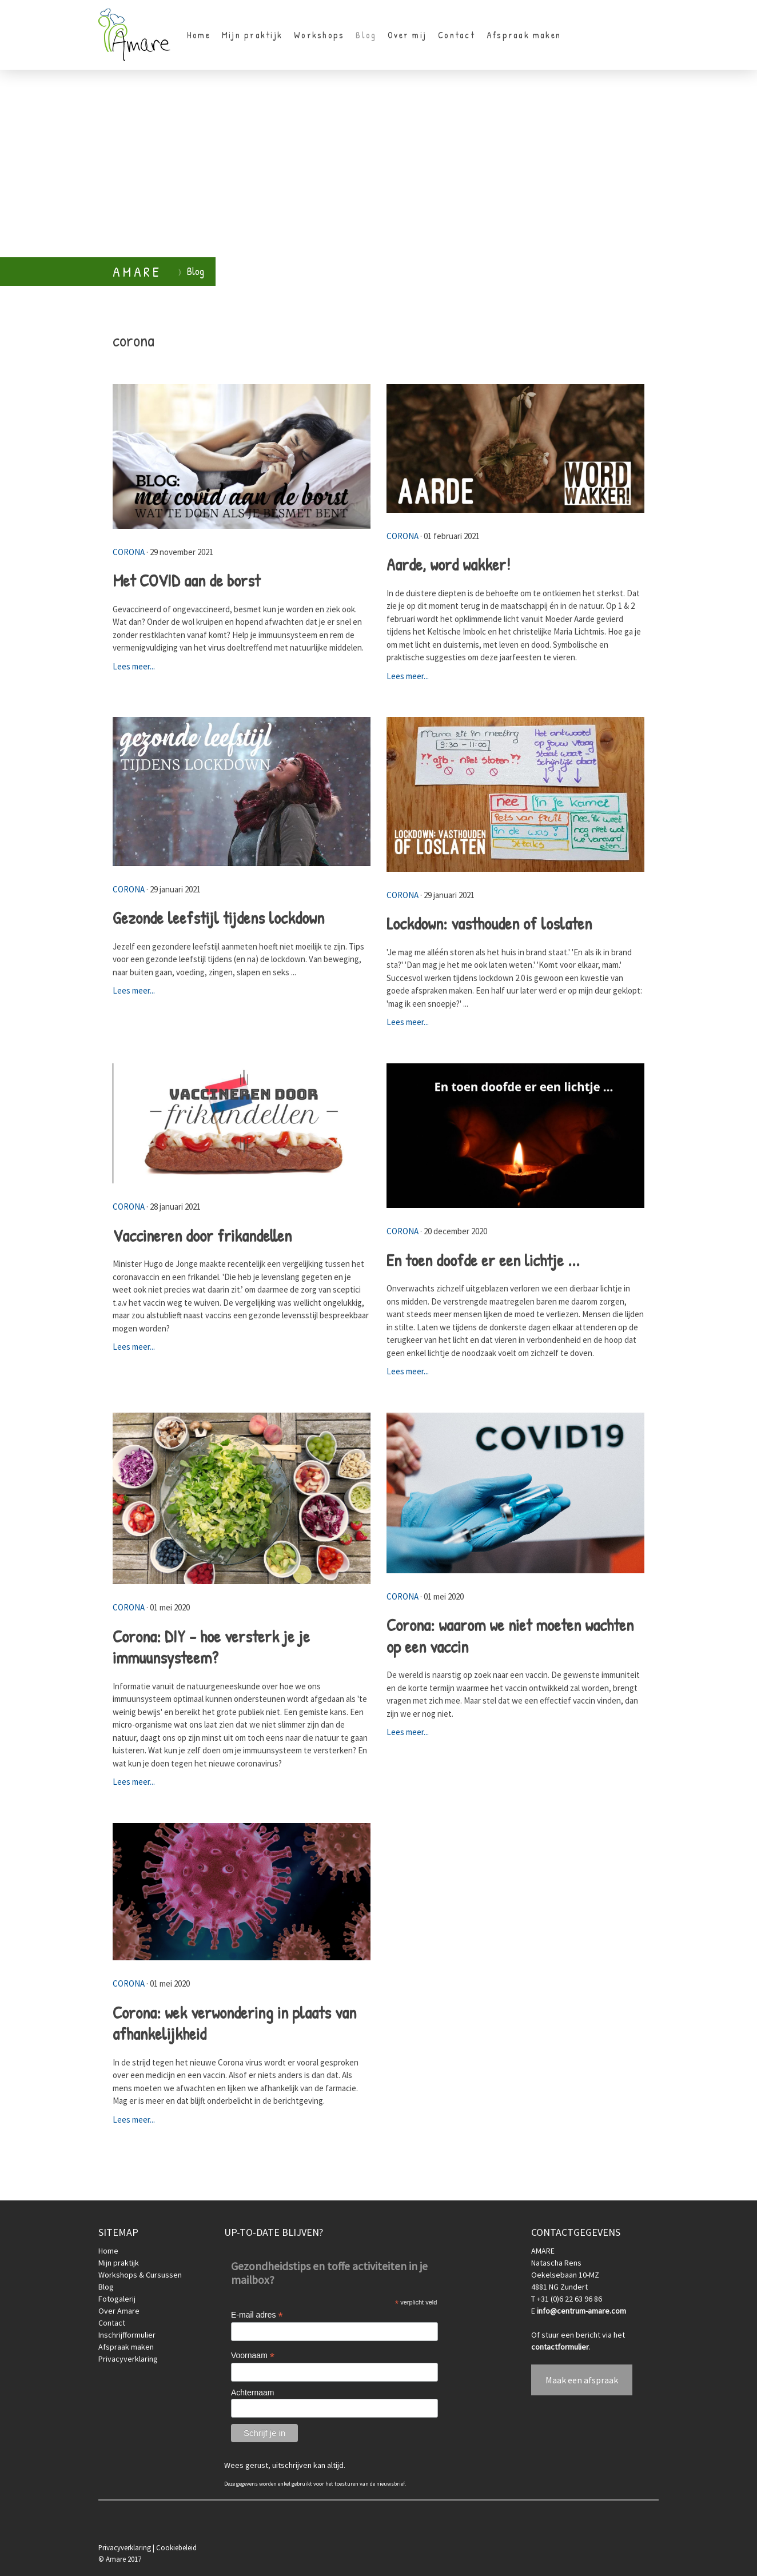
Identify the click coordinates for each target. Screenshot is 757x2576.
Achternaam (252, 2392)
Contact (456, 35)
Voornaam (252, 2355)
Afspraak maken (524, 35)
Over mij (407, 35)
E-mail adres (257, 2315)
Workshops (319, 35)
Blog (366, 35)
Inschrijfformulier (127, 2335)
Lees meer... (134, 666)
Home (198, 35)
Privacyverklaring (128, 2359)
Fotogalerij (117, 2299)
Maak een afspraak (581, 2380)
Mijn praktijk (252, 35)
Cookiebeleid (176, 2547)
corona (129, 552)
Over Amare (119, 2311)
